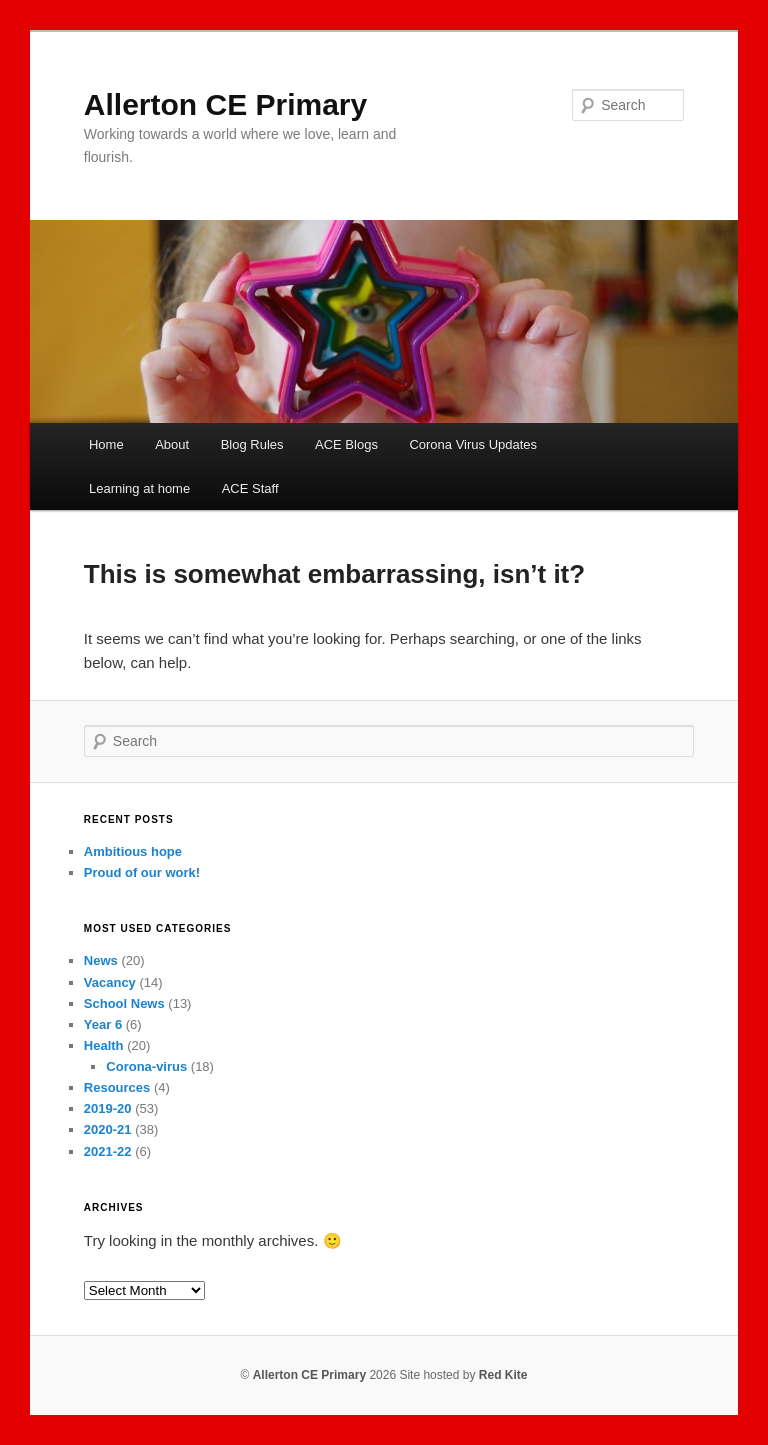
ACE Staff (250, 488)
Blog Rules (252, 444)
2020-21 (108, 1129)
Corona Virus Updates (473, 444)
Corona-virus (146, 1066)
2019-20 (108, 1108)
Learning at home (139, 488)
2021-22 (108, 1151)
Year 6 (103, 1024)
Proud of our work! (142, 872)
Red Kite (503, 1375)
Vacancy (110, 982)
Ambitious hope (133, 851)
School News (124, 1003)
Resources (117, 1087)
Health (104, 1045)
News (101, 960)
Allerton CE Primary (225, 104)
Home (106, 444)
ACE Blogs (346, 444)
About (172, 444)
